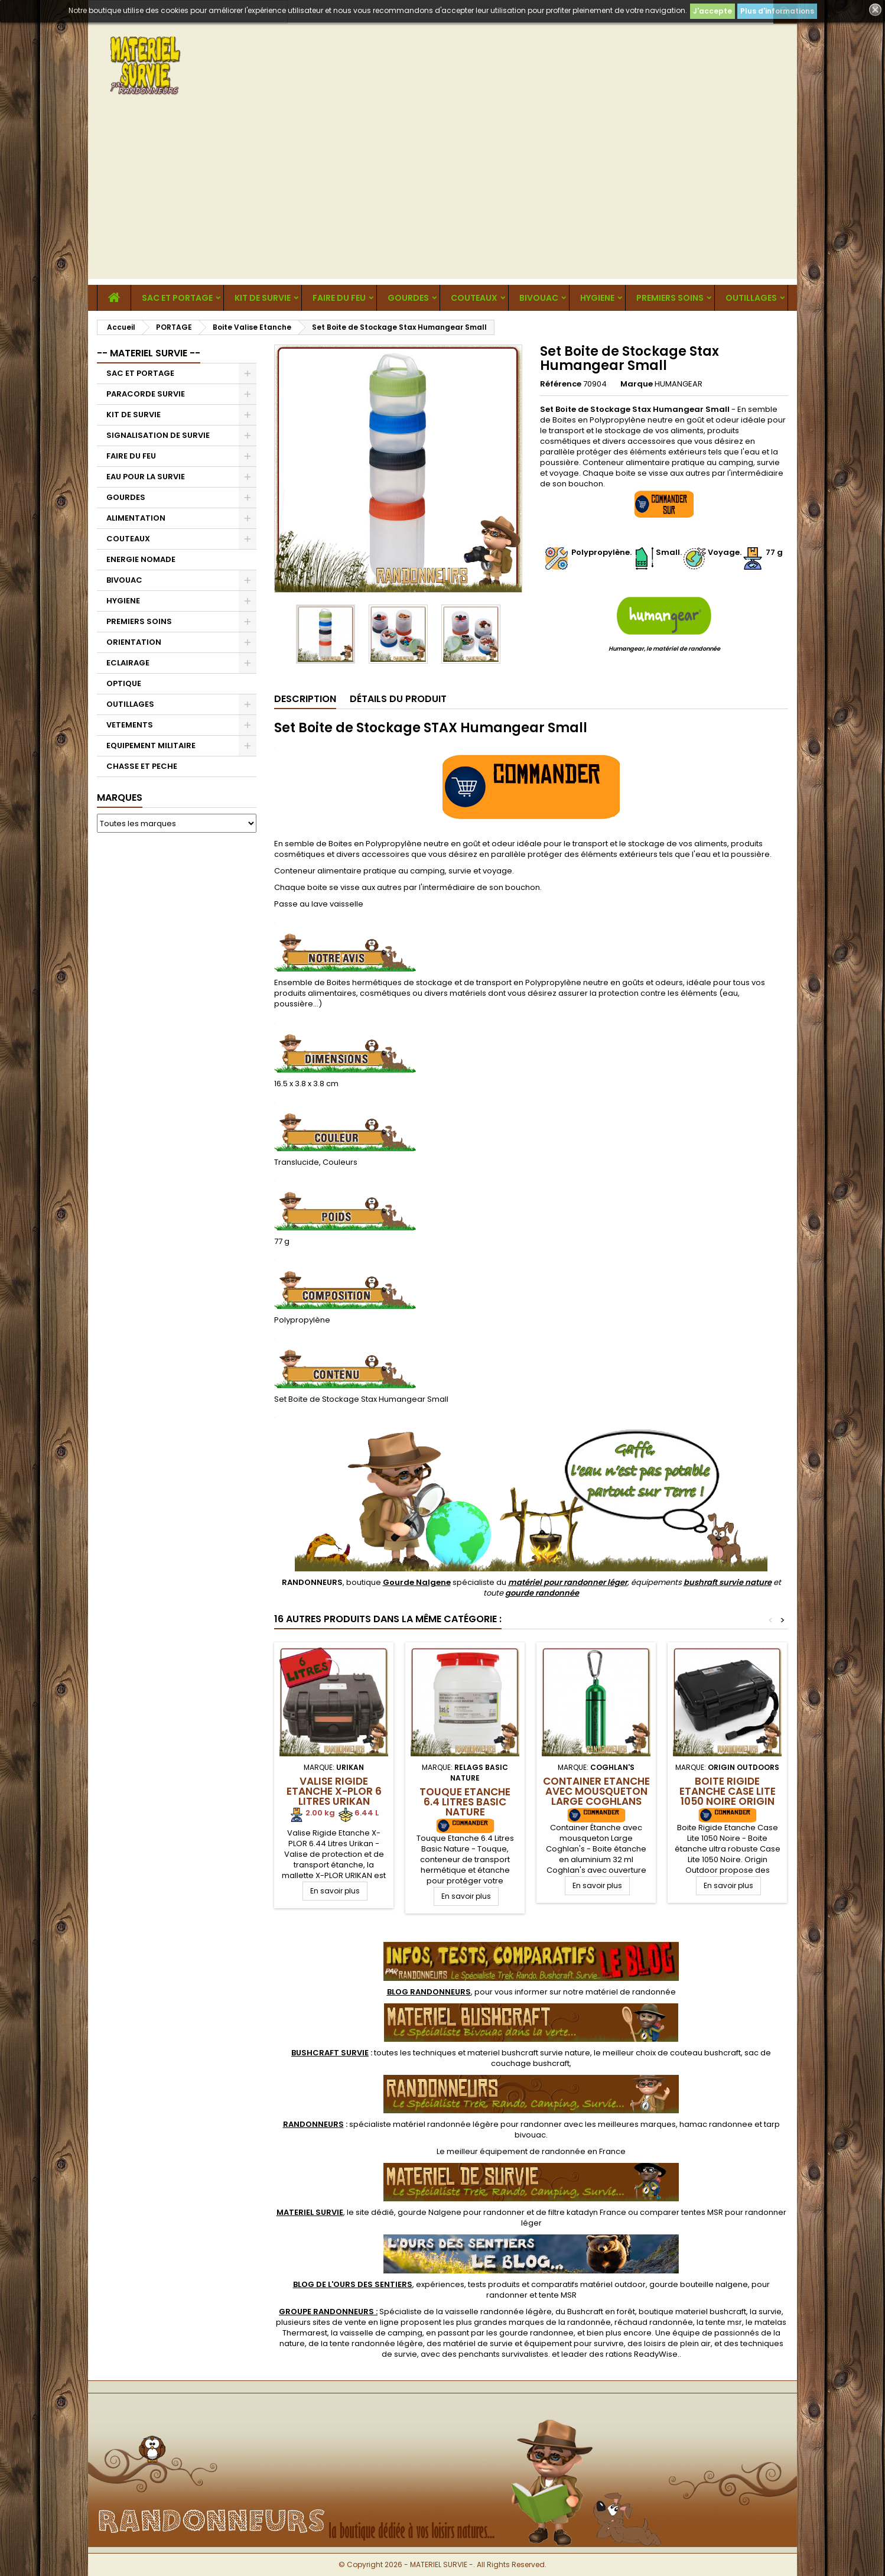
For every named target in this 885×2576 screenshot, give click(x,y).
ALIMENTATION (135, 518)
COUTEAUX (474, 298)
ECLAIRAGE (127, 662)
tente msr (723, 2322)
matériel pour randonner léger (567, 1582)
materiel (528, 2052)
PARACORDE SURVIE (145, 393)
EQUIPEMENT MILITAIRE (151, 745)
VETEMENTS (129, 724)
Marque (636, 384)
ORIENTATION (133, 642)
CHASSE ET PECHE (141, 766)
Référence (560, 384)
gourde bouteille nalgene (698, 2284)
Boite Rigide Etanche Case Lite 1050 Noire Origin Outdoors (727, 1796)
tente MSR (558, 2295)
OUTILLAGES (751, 298)
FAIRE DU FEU (339, 298)
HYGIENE (597, 298)
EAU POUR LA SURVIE (145, 476)
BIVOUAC (538, 298)
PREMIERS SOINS (670, 298)
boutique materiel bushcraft (692, 2311)
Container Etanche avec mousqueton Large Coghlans (596, 1791)
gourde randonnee (536, 2332)
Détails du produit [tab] (398, 699)
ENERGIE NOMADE (140, 559)
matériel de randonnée (630, 1991)
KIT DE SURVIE (263, 298)
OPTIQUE (123, 683)
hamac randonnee (716, 2124)
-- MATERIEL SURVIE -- (148, 353)
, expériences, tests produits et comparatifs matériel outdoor (469, 2284)
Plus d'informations (777, 11)
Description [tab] (305, 699)
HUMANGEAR (678, 383)
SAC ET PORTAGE (177, 298)
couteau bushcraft (705, 2052)
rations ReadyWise (642, 2354)
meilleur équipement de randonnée (516, 2151)
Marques (119, 797)
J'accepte (712, 11)
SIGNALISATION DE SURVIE (158, 435)
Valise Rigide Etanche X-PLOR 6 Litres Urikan (334, 1791)
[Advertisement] (442, 196)
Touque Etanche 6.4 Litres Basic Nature (464, 1802)
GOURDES (408, 298)
